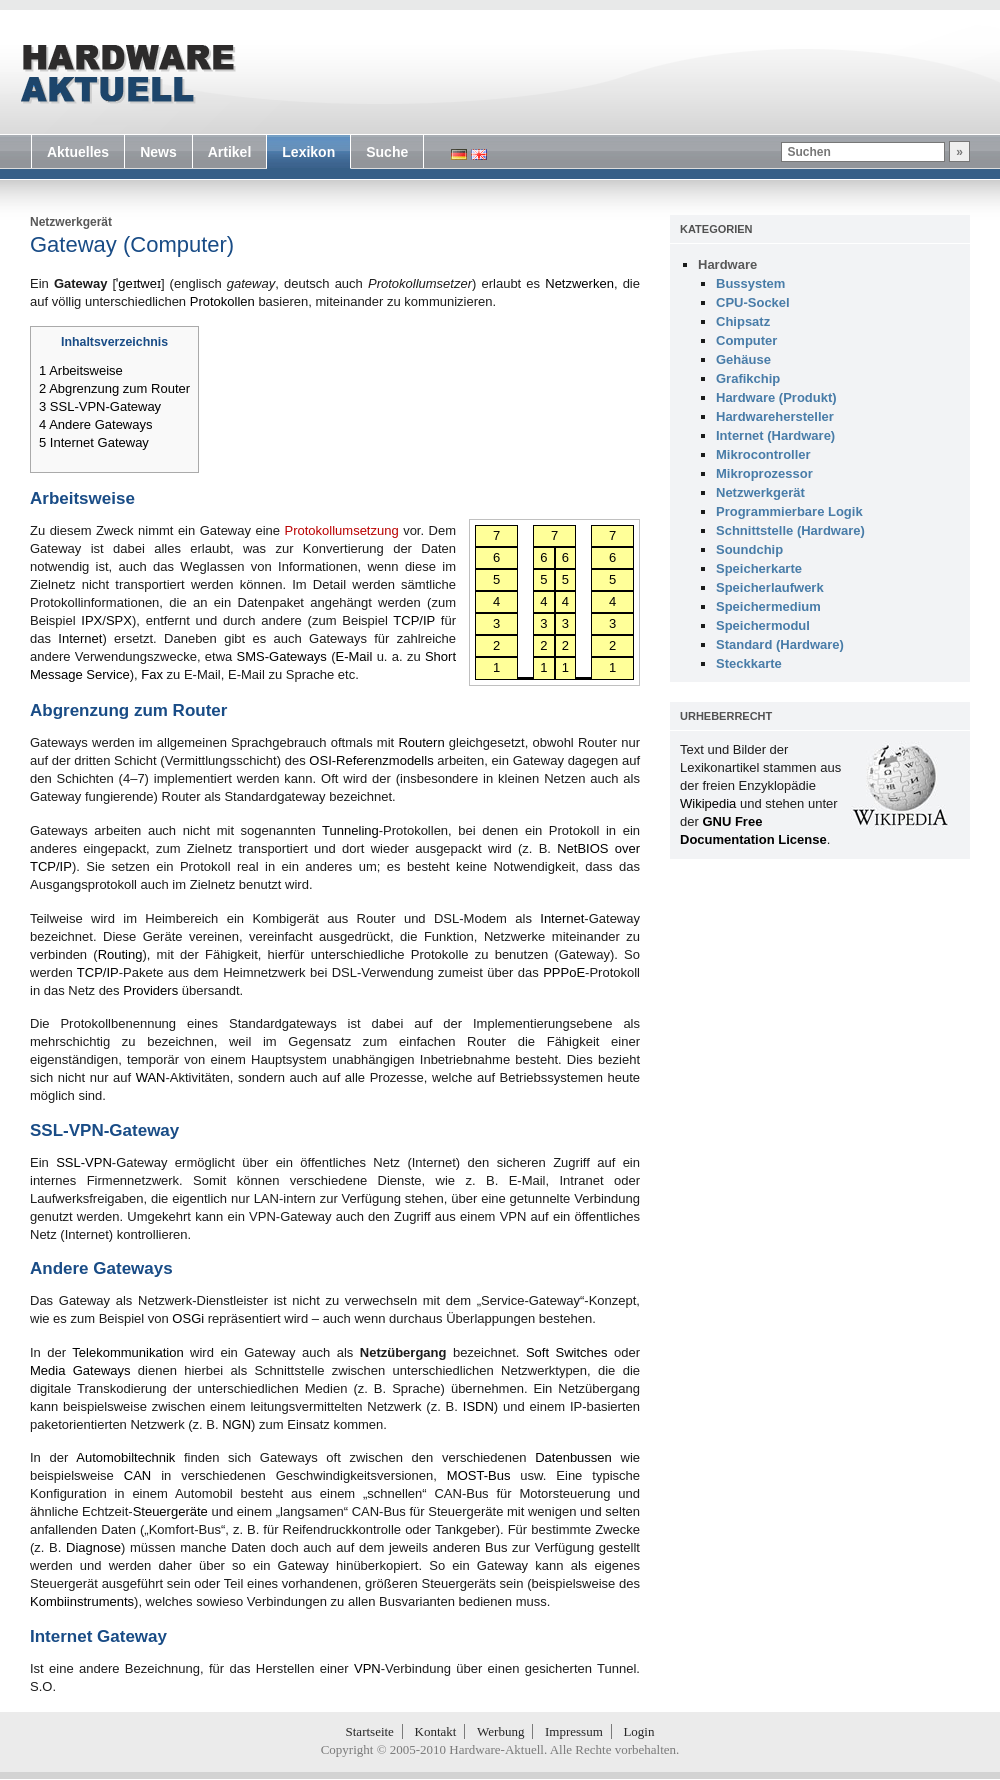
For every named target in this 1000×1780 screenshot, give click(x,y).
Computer (746, 340)
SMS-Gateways (282, 656)
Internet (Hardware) (775, 435)
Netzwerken (579, 283)
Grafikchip (748, 378)
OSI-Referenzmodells (371, 760)
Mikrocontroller (763, 454)
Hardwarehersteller (775, 416)
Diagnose (93, 1547)
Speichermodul (763, 625)
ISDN (478, 1406)
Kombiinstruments (82, 1601)
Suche (387, 152)
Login (638, 1731)
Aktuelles (78, 152)
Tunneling (350, 830)
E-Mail (354, 656)
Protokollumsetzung (342, 530)
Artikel (230, 152)
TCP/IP (414, 620)
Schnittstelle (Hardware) (790, 530)
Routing (120, 954)
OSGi (188, 1318)
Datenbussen (573, 1457)
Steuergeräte (170, 1511)
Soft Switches (567, 1352)
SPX (119, 620)
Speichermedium (768, 606)
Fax (152, 674)
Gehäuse (743, 359)
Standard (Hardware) (780, 644)
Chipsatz (743, 321)
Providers (150, 990)
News (158, 152)
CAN (137, 1475)
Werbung (500, 1731)
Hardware (727, 264)
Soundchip (749, 549)
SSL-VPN (84, 1162)
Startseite (370, 1731)
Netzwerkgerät (71, 222)
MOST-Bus (479, 1475)
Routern (421, 742)
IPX (91, 620)
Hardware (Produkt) (776, 397)
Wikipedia (708, 803)
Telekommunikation (127, 1352)
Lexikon (308, 152)
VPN (367, 1668)
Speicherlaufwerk (770, 587)
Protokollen (222, 301)
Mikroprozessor (764, 473)
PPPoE (564, 972)
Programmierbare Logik (789, 511)
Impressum (574, 1731)
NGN (236, 1424)
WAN (151, 1077)
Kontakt (436, 1731)
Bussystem (750, 283)
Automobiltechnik (125, 1457)
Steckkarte (749, 663)
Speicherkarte (759, 568)
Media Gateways (80, 1370)
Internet (80, 638)
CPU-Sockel (753, 302)
